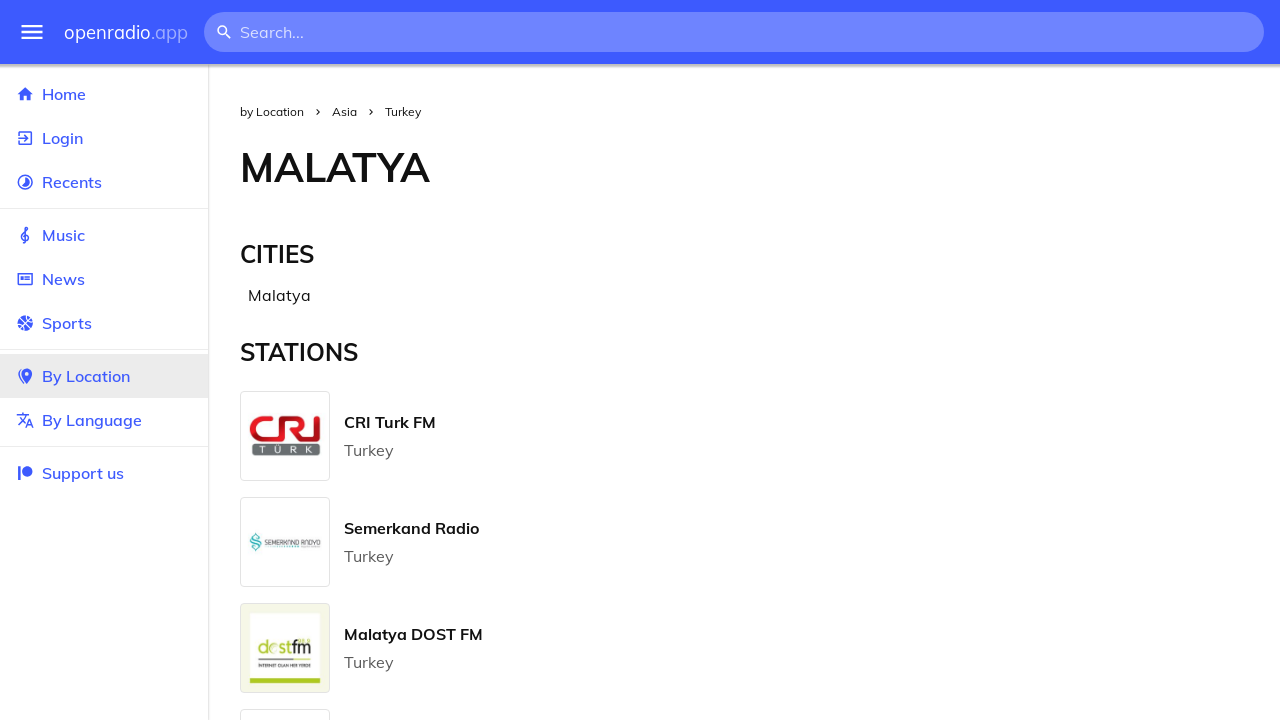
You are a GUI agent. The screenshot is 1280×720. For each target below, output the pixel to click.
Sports (104, 323)
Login (104, 138)
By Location (104, 376)
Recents (104, 182)
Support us (70, 473)
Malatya (279, 295)
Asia (344, 111)
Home (104, 94)
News (104, 279)
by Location (272, 111)
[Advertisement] (871, 167)
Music (104, 235)
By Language (104, 420)
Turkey (403, 111)
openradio (126, 32)
